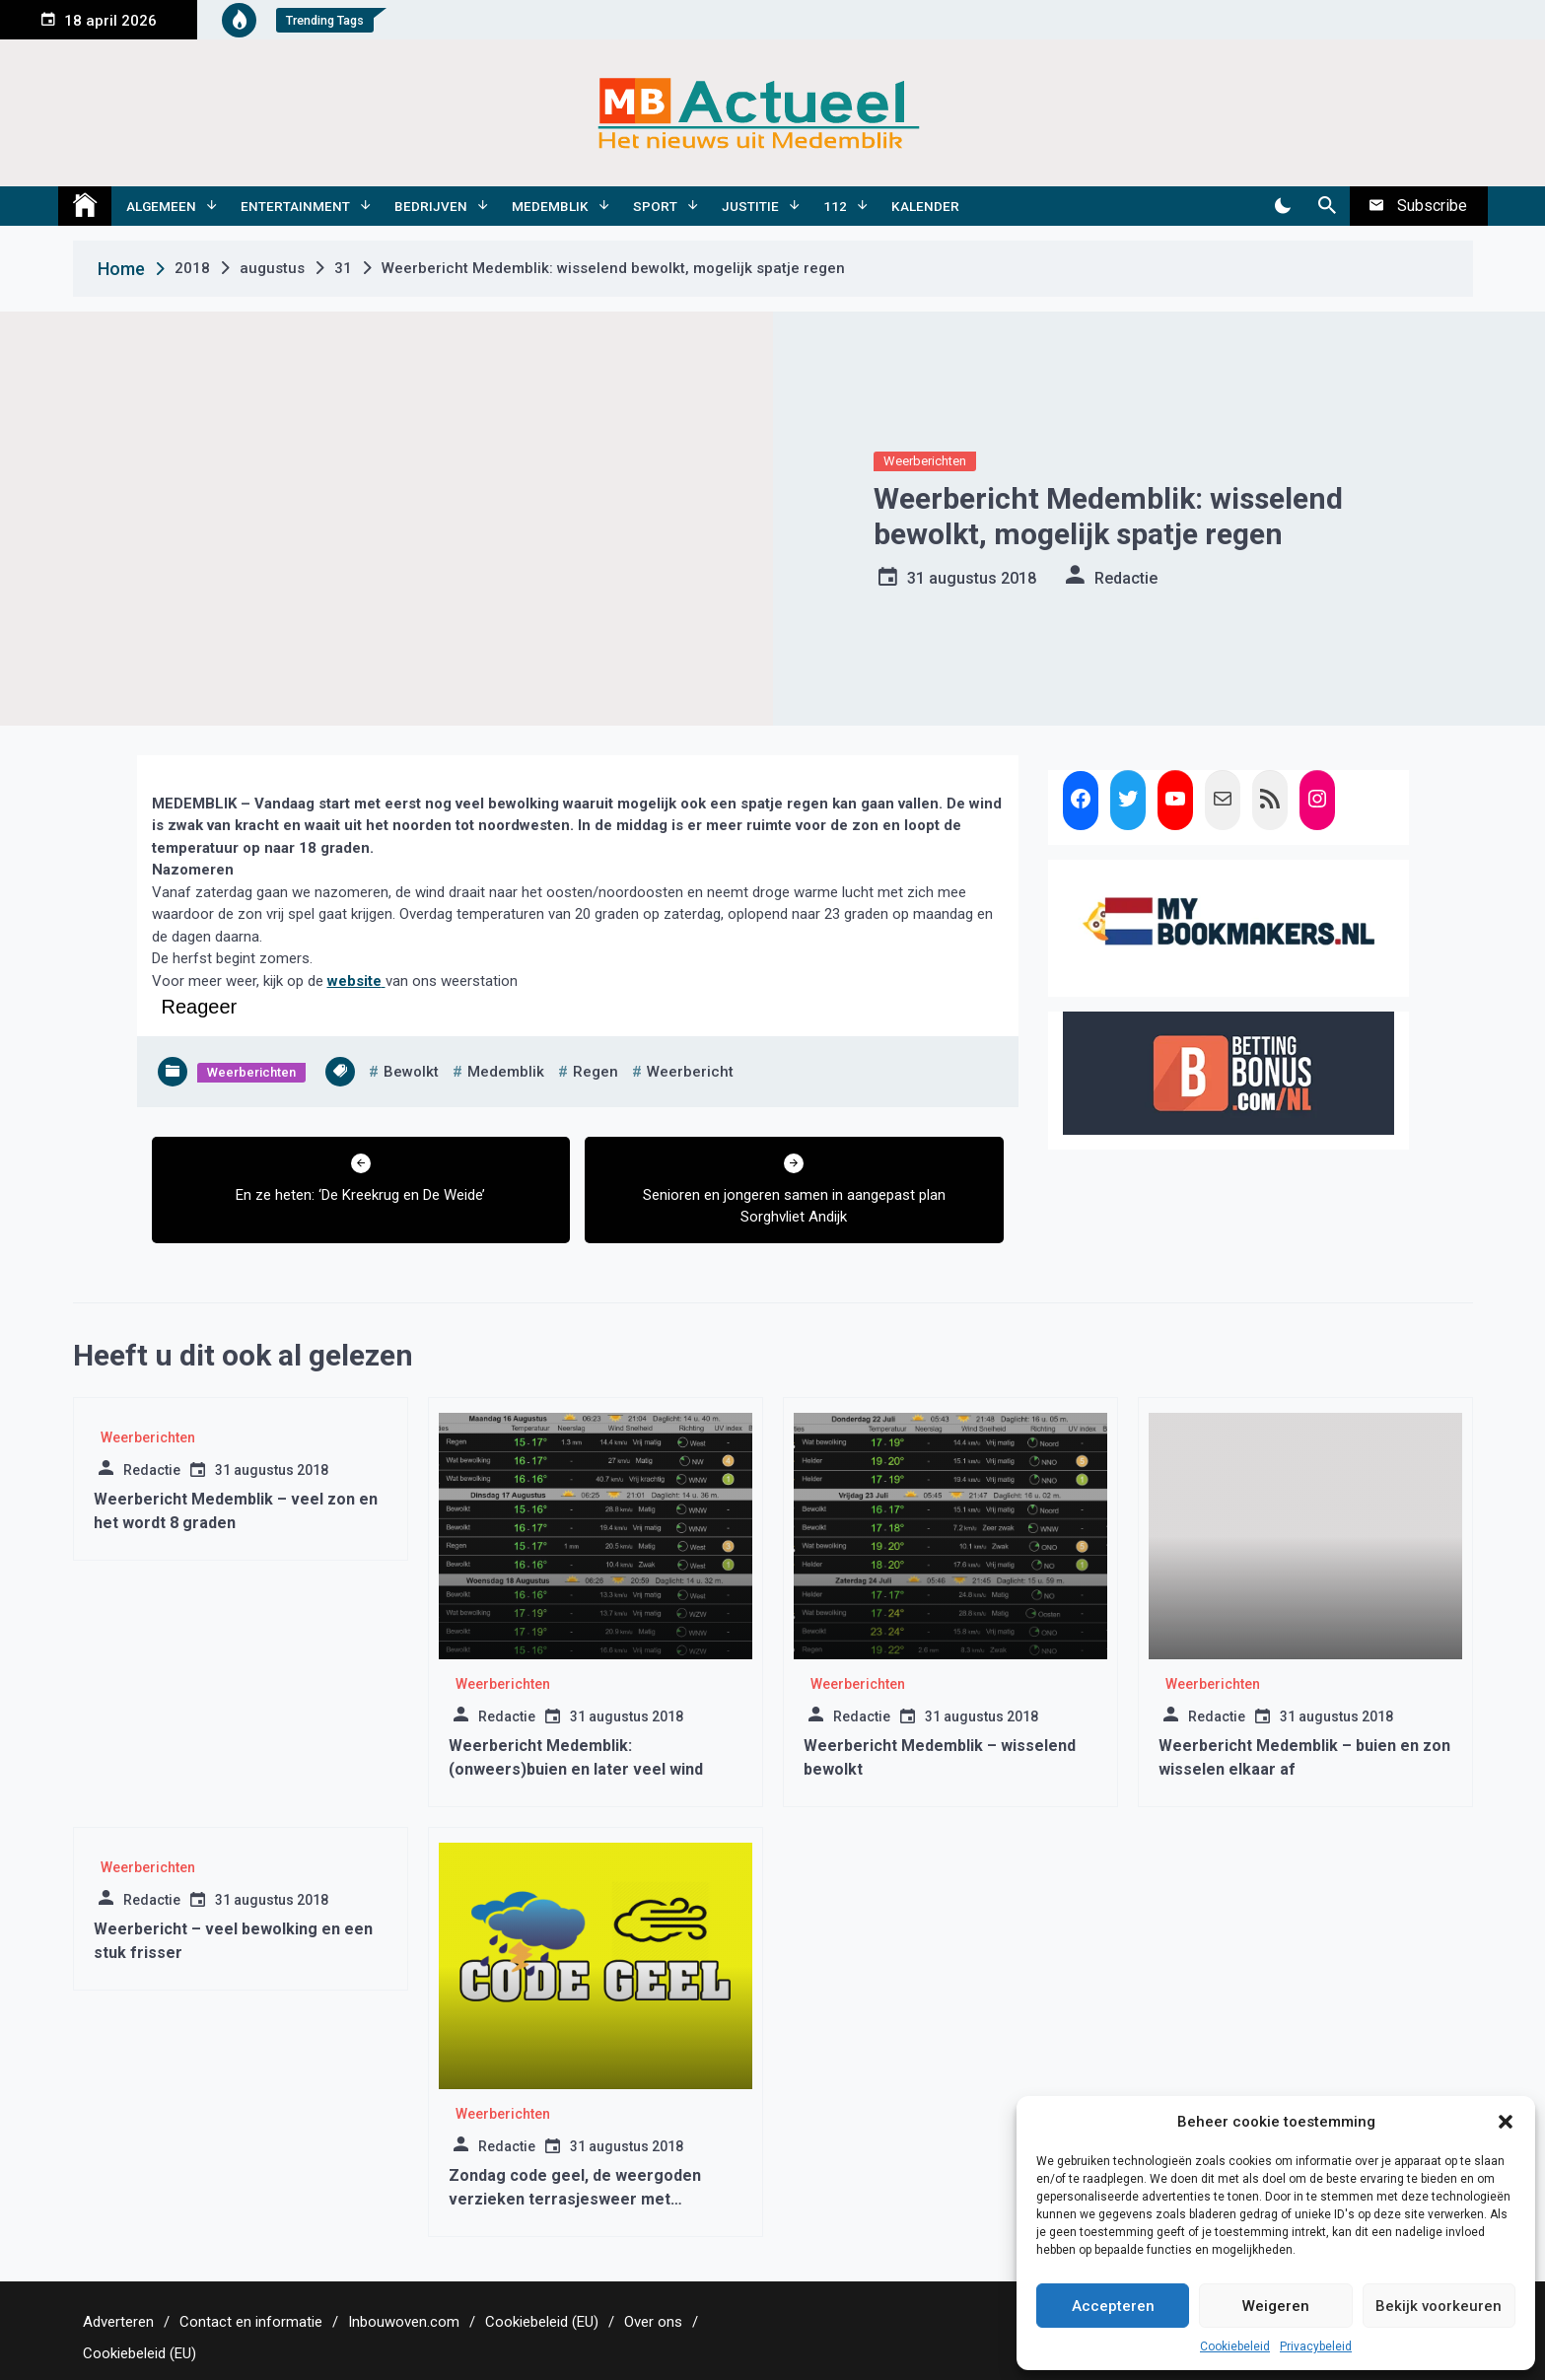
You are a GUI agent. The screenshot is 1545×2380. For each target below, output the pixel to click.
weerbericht (690, 1072)
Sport (655, 206)
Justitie (750, 206)
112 (835, 206)
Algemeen (161, 206)
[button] (1505, 2122)
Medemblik (550, 206)
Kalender (925, 206)
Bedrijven (430, 206)
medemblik (505, 1072)
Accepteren (1113, 2306)
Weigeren (1275, 2306)
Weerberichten (924, 461)
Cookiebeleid (1235, 2346)
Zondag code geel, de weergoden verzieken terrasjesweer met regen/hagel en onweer (575, 2199)
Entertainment (295, 206)
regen (595, 1072)
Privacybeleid (1316, 2346)
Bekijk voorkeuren (1438, 2306)
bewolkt (411, 1072)
